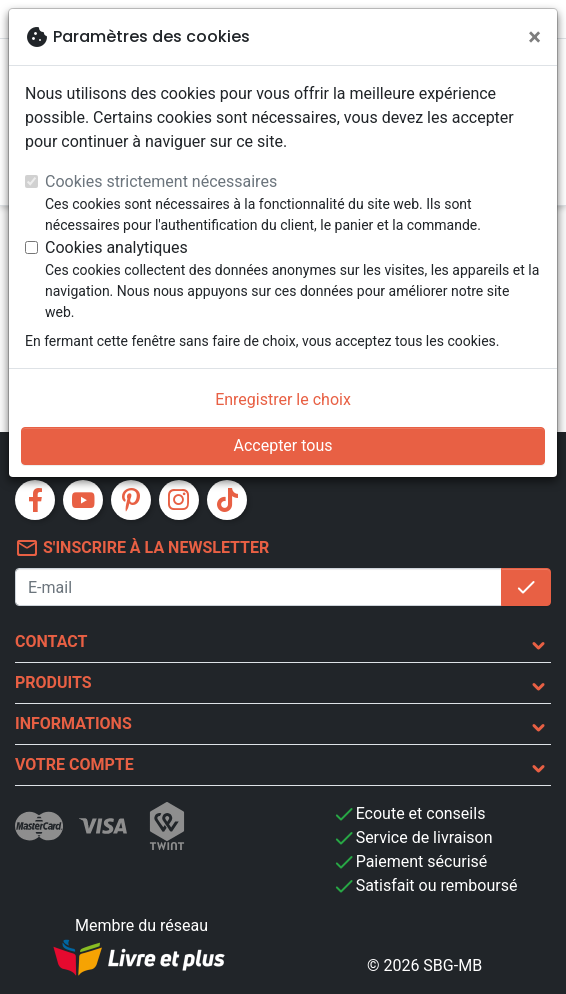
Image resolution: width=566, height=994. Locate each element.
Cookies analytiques (116, 247)
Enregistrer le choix (283, 399)
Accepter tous (282, 445)
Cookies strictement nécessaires (161, 181)
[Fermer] (534, 37)
